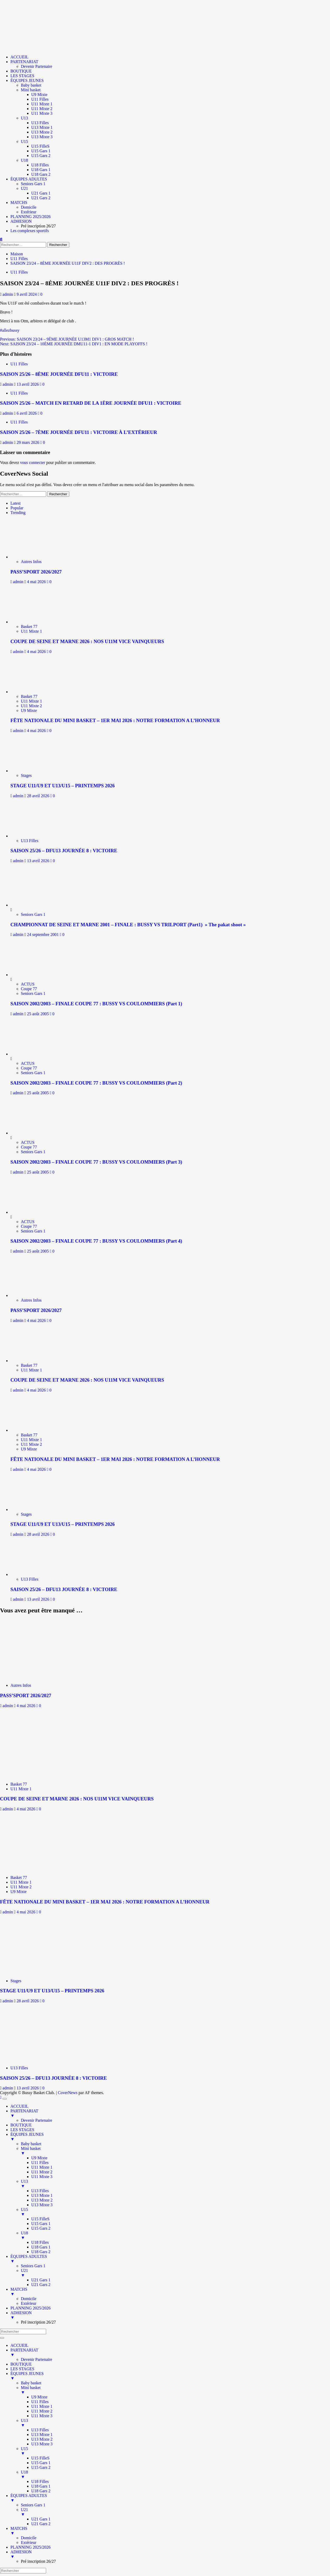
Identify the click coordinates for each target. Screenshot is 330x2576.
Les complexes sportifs (29, 230)
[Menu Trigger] (5, 2099)
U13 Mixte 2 (42, 132)
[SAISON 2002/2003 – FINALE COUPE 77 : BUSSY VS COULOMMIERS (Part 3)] (29, 1133)
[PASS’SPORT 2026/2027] (33, 557)
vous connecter (32, 462)
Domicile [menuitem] (28, 2298)
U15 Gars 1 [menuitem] (41, 2223)
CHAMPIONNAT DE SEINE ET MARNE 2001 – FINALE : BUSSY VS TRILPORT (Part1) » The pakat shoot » (128, 924)
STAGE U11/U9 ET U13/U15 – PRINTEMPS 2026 (62, 785)
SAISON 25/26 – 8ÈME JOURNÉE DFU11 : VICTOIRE (59, 374)
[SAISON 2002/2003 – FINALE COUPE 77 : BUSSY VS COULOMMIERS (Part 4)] (29, 1212)
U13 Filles (40, 122)
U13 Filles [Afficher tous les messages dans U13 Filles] (29, 840)
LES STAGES (22, 76)
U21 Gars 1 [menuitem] (41, 2280)
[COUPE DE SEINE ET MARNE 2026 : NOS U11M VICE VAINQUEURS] (33, 622)
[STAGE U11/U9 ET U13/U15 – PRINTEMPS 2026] (33, 771)
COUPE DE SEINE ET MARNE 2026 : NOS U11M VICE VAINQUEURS (87, 641)
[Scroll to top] (1, 2097)
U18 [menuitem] (175, 2235)
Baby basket (31, 85)
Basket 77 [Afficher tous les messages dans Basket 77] (29, 626)
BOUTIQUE (21, 71)
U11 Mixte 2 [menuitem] (41, 2172)
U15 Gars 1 (41, 151)
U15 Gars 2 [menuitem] (41, 2228)
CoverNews (68, 2092)
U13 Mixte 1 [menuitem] (42, 2195)
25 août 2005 (38, 1014)
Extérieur (28, 212)
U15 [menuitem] (175, 2212)
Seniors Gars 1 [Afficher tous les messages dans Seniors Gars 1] (33, 914)
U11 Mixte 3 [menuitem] (41, 2176)
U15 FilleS (40, 146)
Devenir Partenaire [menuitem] (36, 2120)
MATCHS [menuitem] (170, 2291)
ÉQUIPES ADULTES (28, 179)
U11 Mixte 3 (41, 113)
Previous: (67, 339)
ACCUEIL (19, 57)
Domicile (28, 207)
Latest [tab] (15, 503)
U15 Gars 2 (41, 155)
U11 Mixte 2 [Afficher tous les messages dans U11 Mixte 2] (31, 706)
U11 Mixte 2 (41, 108)
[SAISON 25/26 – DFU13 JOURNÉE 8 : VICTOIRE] (33, 836)
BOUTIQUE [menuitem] (21, 2125)
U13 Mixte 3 (42, 137)
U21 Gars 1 (41, 193)
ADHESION (21, 221)
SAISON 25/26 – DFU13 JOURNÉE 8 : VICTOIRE (63, 850)
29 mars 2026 (28, 442)
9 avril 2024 (27, 294)
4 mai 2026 (37, 581)
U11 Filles (40, 99)
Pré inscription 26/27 (38, 226)
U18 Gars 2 (41, 174)
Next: (73, 344)
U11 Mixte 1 (41, 104)
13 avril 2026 (28, 384)
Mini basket (31, 90)
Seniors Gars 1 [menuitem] (33, 2266)
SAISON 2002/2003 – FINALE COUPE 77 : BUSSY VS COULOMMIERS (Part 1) (96, 1003)
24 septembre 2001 (43, 934)
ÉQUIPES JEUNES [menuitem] (170, 2137)
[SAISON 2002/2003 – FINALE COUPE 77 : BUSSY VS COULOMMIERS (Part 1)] (29, 974)
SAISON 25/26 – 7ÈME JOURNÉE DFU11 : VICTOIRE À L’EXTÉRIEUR (78, 432)
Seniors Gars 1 (33, 184)
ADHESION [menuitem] (170, 2315)
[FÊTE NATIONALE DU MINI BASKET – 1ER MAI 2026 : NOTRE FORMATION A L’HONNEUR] (33, 692)
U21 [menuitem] (175, 2273)
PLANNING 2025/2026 (30, 216)
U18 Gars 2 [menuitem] (41, 2252)
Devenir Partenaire (36, 66)
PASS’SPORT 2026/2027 (36, 572)
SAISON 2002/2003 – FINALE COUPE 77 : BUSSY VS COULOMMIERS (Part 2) (96, 1083)
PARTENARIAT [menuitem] (170, 2113)
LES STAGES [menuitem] (22, 2129)
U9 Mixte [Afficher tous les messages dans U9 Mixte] (29, 710)
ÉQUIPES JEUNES (27, 80)
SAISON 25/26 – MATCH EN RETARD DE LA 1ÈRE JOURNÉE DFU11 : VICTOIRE (90, 403)
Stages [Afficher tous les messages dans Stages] (26, 775)
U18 (24, 160)
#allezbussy (10, 330)
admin (8, 294)
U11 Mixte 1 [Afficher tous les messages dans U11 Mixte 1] (31, 631)
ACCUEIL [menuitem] (19, 2106)
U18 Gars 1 (41, 169)
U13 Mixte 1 (42, 127)
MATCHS (18, 202)
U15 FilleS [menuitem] (40, 2219)
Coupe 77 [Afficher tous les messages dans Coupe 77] (29, 989)
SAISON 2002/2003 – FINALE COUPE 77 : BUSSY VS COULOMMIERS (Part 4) (96, 1241)
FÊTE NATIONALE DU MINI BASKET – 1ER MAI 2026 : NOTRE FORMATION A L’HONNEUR (115, 720)
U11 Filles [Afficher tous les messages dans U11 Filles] (19, 272)
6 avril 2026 (27, 413)
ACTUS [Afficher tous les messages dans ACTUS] (27, 984)
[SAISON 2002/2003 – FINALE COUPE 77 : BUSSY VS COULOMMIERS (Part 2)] (29, 1054)
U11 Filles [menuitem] (40, 2162)
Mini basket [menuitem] (175, 2151)
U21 (24, 188)
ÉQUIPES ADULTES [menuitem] (170, 2259)
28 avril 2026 (38, 796)
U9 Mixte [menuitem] (39, 2158)
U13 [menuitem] (175, 2183)
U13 (24, 118)
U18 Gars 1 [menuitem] (41, 2247)
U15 (24, 141)
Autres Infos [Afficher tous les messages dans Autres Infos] (31, 561)
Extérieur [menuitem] (28, 2303)
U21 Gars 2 (41, 198)
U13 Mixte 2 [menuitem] (42, 2200)
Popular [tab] (16, 508)
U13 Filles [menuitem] (40, 2190)
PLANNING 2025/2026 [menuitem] (30, 2308)
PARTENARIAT (24, 61)
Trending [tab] (18, 512)
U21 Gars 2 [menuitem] (41, 2284)
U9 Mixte (39, 94)
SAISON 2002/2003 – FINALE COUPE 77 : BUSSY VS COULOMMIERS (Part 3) (96, 1162)
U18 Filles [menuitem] (40, 2242)
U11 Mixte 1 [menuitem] (41, 2167)
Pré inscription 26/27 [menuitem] (38, 2322)
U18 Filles (40, 165)
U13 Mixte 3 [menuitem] (42, 2205)
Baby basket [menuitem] (31, 2144)
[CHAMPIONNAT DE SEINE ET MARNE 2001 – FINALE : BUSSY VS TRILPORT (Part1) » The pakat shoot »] (29, 905)
